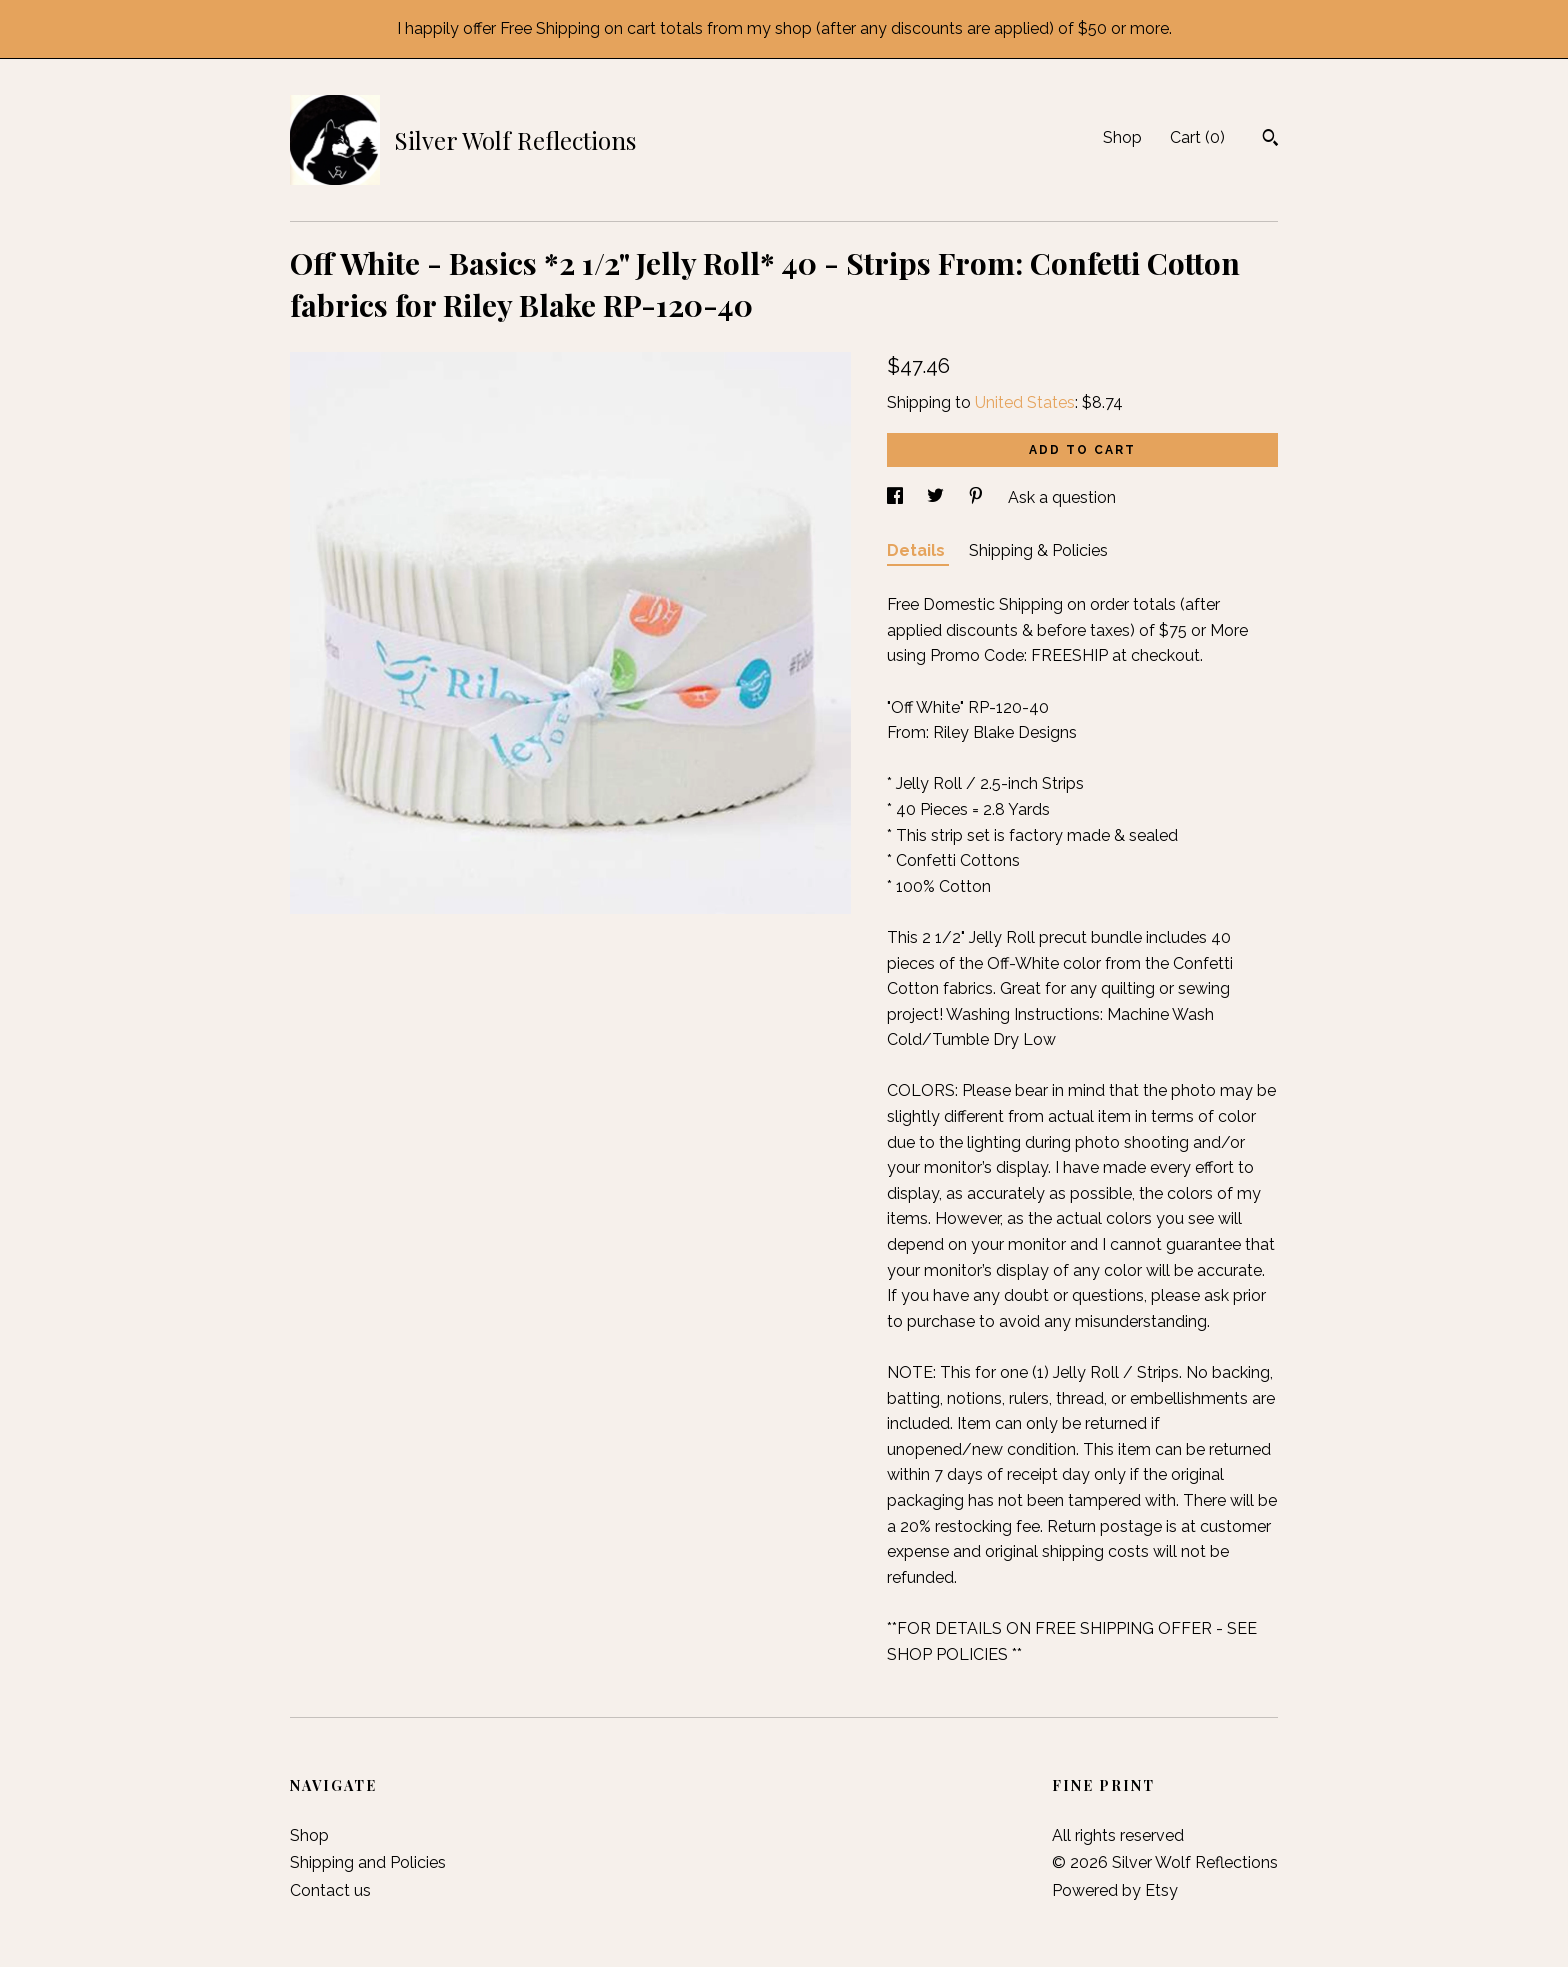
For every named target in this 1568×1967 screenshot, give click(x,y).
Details (918, 550)
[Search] (1270, 140)
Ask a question (1062, 497)
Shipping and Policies (368, 1862)
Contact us (330, 1890)
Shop (1122, 137)
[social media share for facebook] (897, 497)
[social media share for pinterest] (978, 497)
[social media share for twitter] (937, 497)
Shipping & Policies (1038, 550)
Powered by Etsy (1115, 1890)
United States (1025, 402)
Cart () (1197, 137)
